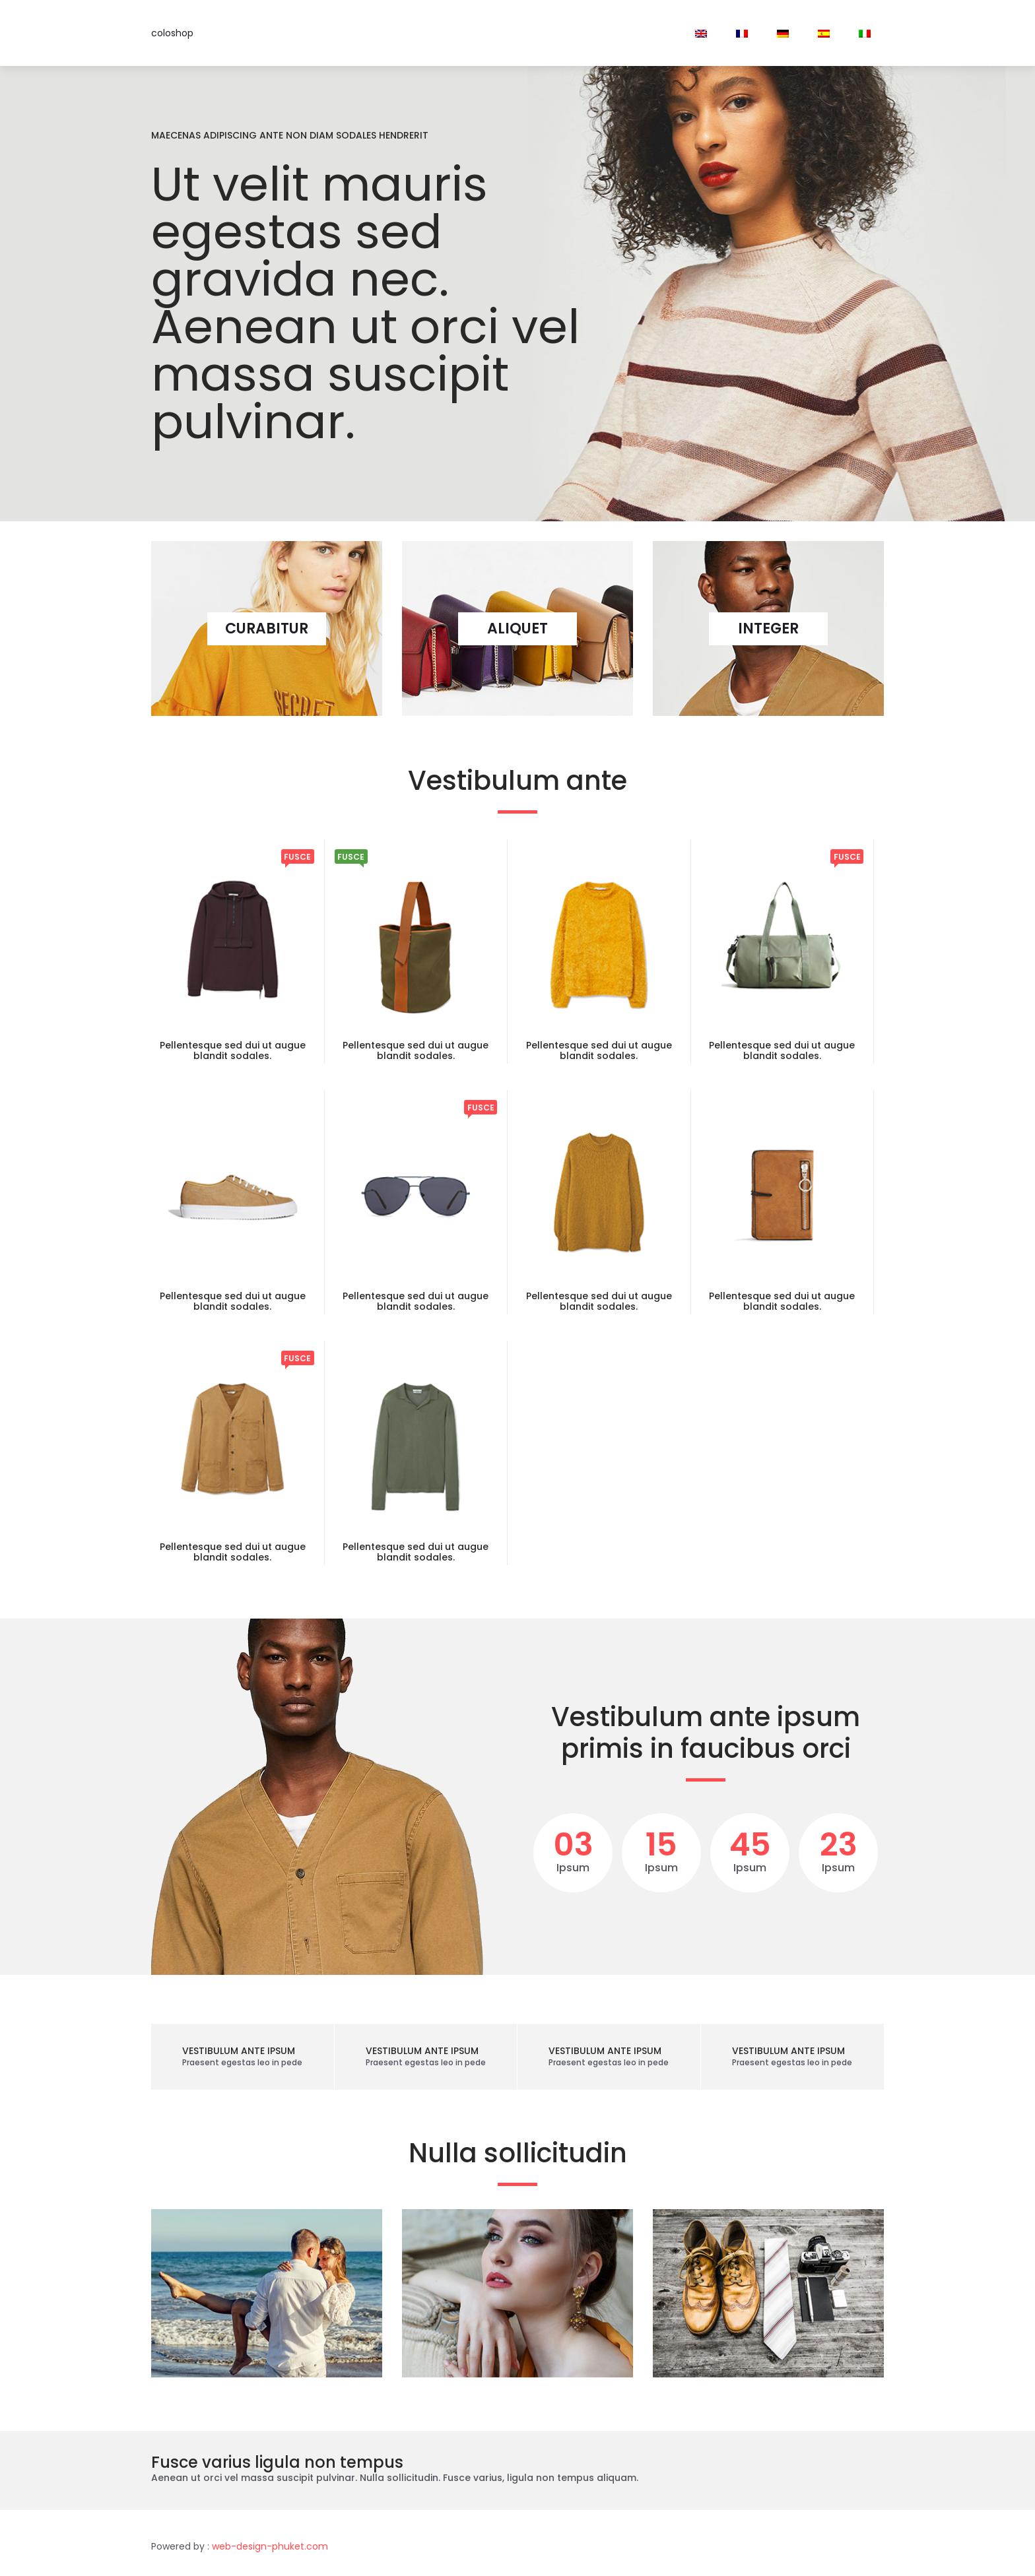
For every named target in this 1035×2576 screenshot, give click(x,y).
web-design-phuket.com (270, 2546)
